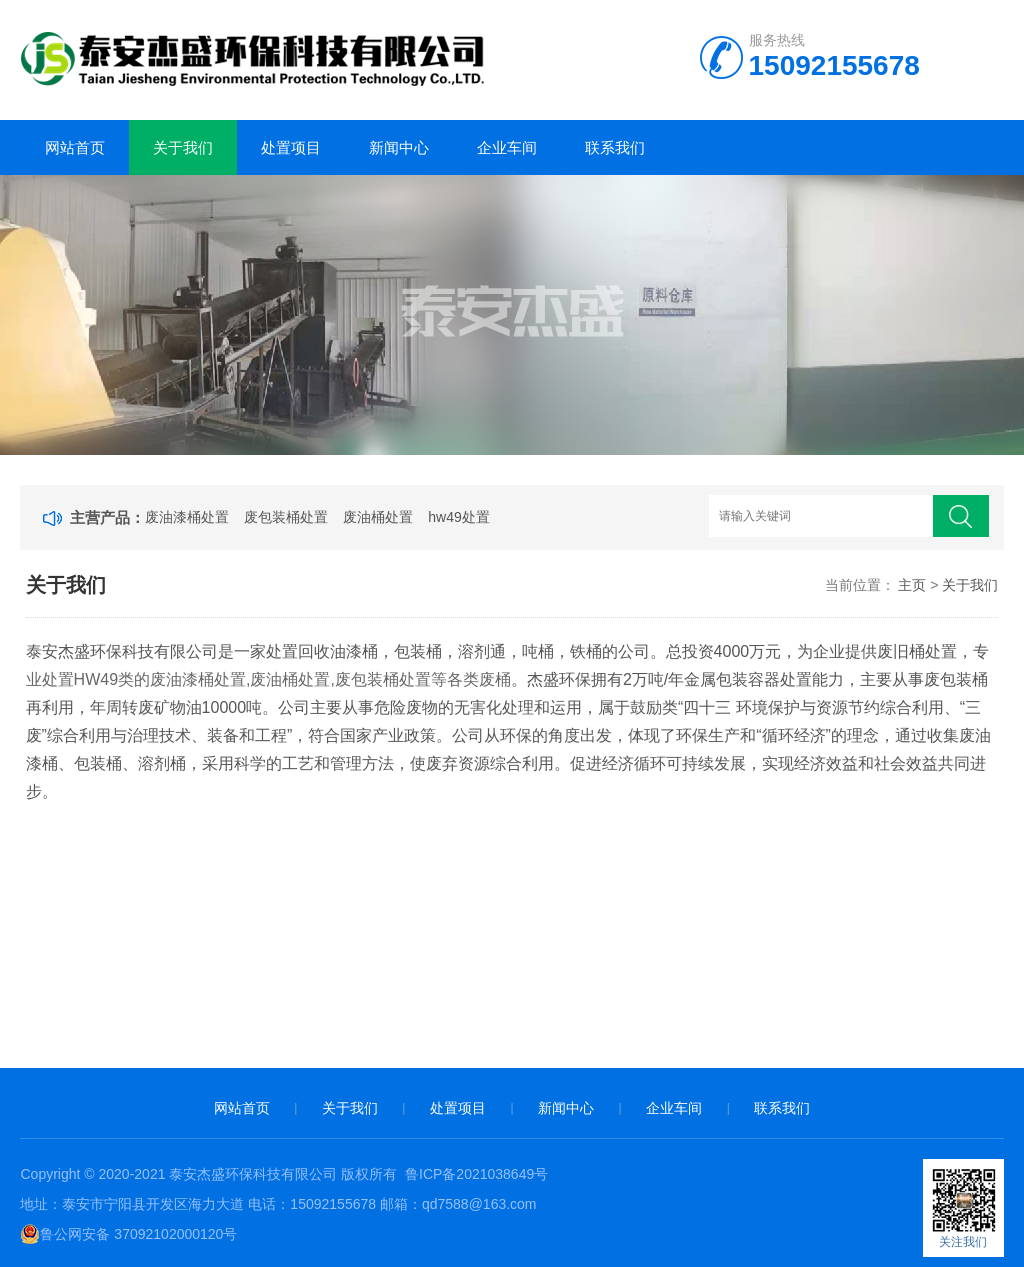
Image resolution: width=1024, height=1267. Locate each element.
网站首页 (75, 147)
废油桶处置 (378, 517)
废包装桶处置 (286, 517)
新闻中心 (399, 147)
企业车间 (507, 147)
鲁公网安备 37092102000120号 (128, 1234)
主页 (912, 585)
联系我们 (615, 147)
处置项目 (291, 147)
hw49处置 (458, 517)
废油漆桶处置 (187, 517)
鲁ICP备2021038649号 (476, 1174)
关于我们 (183, 147)
